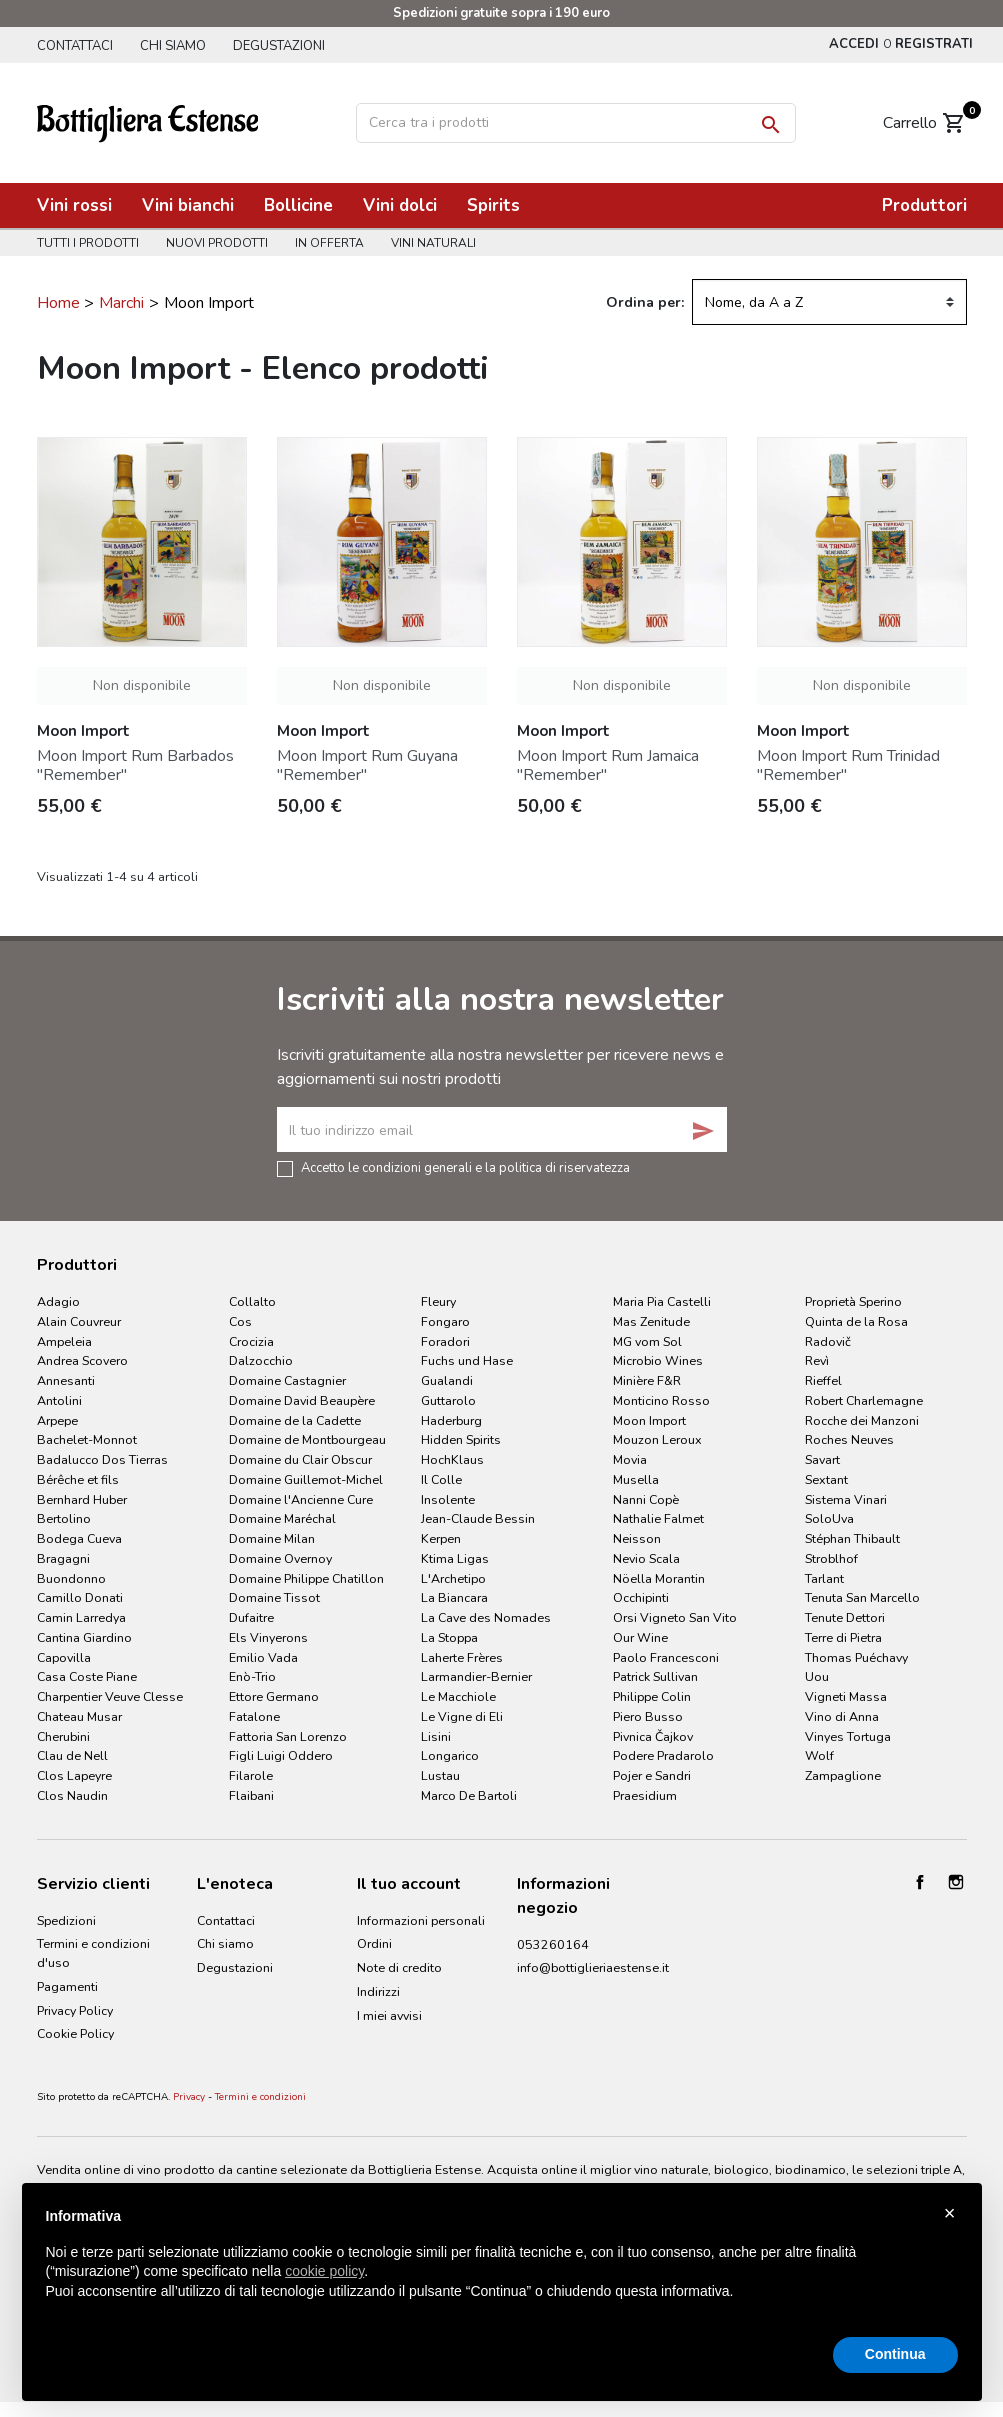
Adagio (58, 1301)
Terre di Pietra (843, 1637)
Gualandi (447, 1380)
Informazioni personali (421, 1920)
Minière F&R (647, 1380)
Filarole (251, 1775)
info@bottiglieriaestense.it (593, 1967)
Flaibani (251, 1795)
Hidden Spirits (461, 1439)
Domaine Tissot (274, 1597)
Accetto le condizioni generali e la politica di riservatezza (465, 1167)
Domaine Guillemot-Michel (306, 1479)
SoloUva (829, 1518)
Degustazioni (279, 46)
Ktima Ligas (455, 1558)
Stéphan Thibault (852, 1538)
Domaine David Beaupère (302, 1400)
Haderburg (451, 1420)
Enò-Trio (252, 1676)
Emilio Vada (263, 1657)
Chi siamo (173, 46)
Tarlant (824, 1578)
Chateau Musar (79, 1716)
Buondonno (71, 1578)
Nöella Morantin (659, 1578)
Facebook (920, 1882)
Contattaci (75, 46)
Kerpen (441, 1538)
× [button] (950, 2213)
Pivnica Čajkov (653, 1736)
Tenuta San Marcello (862, 1597)
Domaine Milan (272, 1538)
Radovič (828, 1341)
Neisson (637, 1538)
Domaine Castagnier (287, 1380)
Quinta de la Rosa (856, 1321)
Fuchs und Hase (467, 1360)
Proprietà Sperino (853, 1301)
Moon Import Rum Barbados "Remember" (135, 765)
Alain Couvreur (79, 1321)
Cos (240, 1321)
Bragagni (63, 1558)
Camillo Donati (80, 1597)
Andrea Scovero (82, 1360)
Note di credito (399, 1967)
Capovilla (64, 1657)
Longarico (450, 1755)
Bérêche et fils (78, 1479)
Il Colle (441, 1479)
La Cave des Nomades (486, 1617)
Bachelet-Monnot (87, 1439)
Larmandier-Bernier (476, 1676)
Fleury (438, 1301)
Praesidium (645, 1795)
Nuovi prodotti (217, 243)
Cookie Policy (75, 2033)
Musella (636, 1479)
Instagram (956, 1882)
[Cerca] (576, 123)
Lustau (440, 1775)
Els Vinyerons (268, 1637)
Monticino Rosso (661, 1400)
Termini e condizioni (260, 2097)
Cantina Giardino (84, 1637)
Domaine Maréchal (282, 1518)
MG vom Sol (647, 1341)
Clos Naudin (72, 1795)
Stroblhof (831, 1558)
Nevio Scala (646, 1558)
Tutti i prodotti (88, 243)
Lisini (436, 1736)
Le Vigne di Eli (462, 1716)
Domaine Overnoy (280, 1558)
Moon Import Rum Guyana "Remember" (367, 765)
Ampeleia (64, 1341)
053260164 (553, 1944)
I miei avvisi (389, 2015)
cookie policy (324, 2271)
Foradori (445, 1341)
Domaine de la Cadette (295, 1420)
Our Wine (640, 1637)
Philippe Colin (652, 1696)
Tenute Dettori (845, 1617)
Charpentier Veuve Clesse (110, 1696)
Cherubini (63, 1736)
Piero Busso (648, 1716)
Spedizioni (66, 1920)
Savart (822, 1459)
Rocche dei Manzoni (862, 1420)
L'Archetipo (453, 1578)
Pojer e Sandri (652, 1775)
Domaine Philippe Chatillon (306, 1578)
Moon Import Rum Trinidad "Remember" (848, 765)
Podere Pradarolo (663, 1755)
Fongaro (445, 1321)
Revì (817, 1360)
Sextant (826, 1479)
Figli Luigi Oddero (281, 1755)
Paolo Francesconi (666, 1657)
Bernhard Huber (82, 1499)
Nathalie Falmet (658, 1518)
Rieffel (823, 1380)
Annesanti (66, 1380)
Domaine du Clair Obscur (300, 1459)
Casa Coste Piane (87, 1676)
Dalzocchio (261, 1360)
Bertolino (64, 1518)
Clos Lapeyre (74, 1775)
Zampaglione (843, 1775)
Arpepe (57, 1420)
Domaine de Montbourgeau (307, 1439)
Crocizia (251, 1341)
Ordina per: (645, 302)
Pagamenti (67, 1986)
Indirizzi (378, 1991)
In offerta (329, 243)
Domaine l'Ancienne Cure (301, 1499)
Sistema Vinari (846, 1499)
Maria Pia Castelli (662, 1301)
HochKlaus (452, 1459)
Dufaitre (251, 1617)
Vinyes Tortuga (848, 1736)
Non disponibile (142, 685)
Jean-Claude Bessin (478, 1518)
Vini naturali (433, 243)
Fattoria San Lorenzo (288, 1736)
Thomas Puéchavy (856, 1657)
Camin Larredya (81, 1617)
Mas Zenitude (651, 1321)
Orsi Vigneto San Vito (675, 1617)
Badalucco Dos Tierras (102, 1459)
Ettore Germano (274, 1696)
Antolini (59, 1400)
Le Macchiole (458, 1696)
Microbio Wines (658, 1360)
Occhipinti (641, 1597)
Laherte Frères (462, 1657)
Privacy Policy (75, 2010)
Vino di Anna (842, 1716)
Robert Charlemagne (864, 1400)
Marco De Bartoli (469, 1795)
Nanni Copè (646, 1499)
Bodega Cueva (79, 1538)
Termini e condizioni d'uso (93, 1953)
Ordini (374, 1943)
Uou (817, 1676)
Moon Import (649, 1420)
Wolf (819, 1755)
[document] (502, 2270)
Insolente (448, 1499)
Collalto (252, 1301)
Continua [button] (895, 2354)
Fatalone (254, 1716)
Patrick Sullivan (655, 1676)
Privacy (189, 2097)
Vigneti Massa (846, 1696)
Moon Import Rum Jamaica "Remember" (608, 765)
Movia (630, 1459)
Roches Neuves (849, 1439)
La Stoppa (449, 1637)
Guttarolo (448, 1400)
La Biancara (454, 1597)
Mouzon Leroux (657, 1439)
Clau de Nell (72, 1755)
